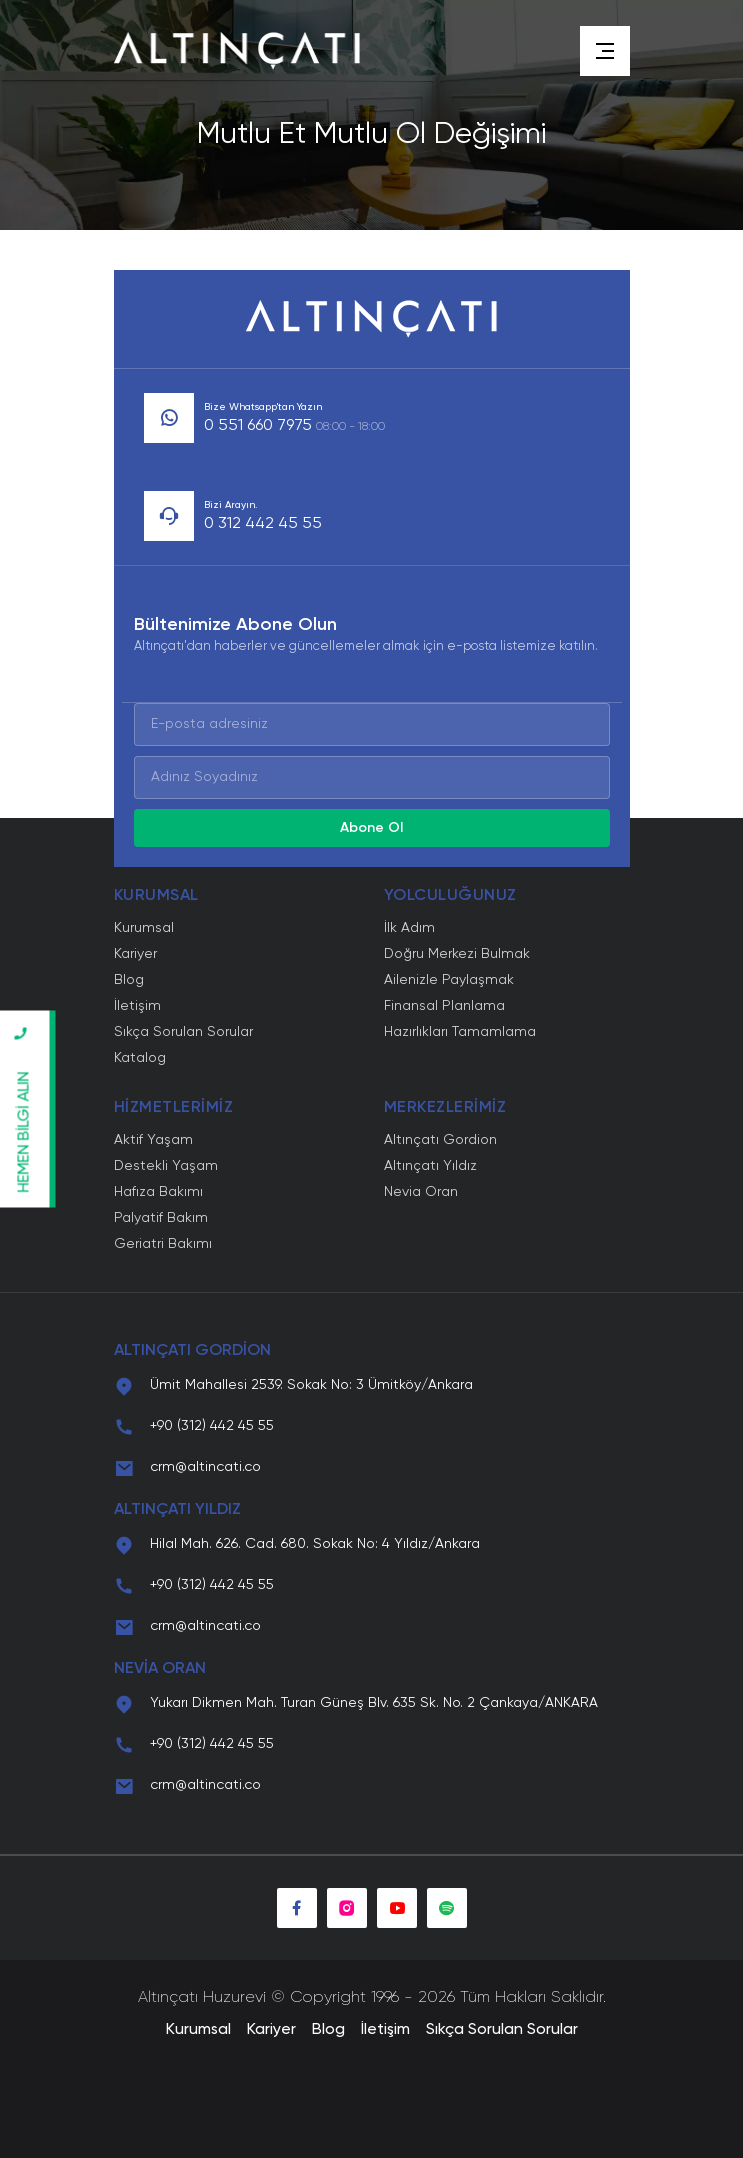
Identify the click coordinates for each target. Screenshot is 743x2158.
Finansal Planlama (444, 1006)
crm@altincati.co (205, 1467)
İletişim (137, 1006)
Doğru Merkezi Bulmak (457, 954)
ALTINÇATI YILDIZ (177, 1510)
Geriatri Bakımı (163, 1244)
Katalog (140, 1058)
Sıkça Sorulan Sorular (183, 1032)
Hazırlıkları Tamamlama (460, 1032)
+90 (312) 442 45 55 (212, 1426)
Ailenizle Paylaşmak (449, 980)
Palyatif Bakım (161, 1218)
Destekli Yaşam (166, 1166)
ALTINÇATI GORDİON (192, 1351)
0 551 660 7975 (294, 426)
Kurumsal (144, 928)
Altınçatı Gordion (440, 1140)
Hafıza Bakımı (158, 1192)
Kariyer (135, 954)
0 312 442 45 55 (263, 524)
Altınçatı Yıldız (430, 1166)
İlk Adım (409, 928)
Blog (129, 980)
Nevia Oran (421, 1192)
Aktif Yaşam (153, 1140)
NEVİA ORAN (160, 1669)
